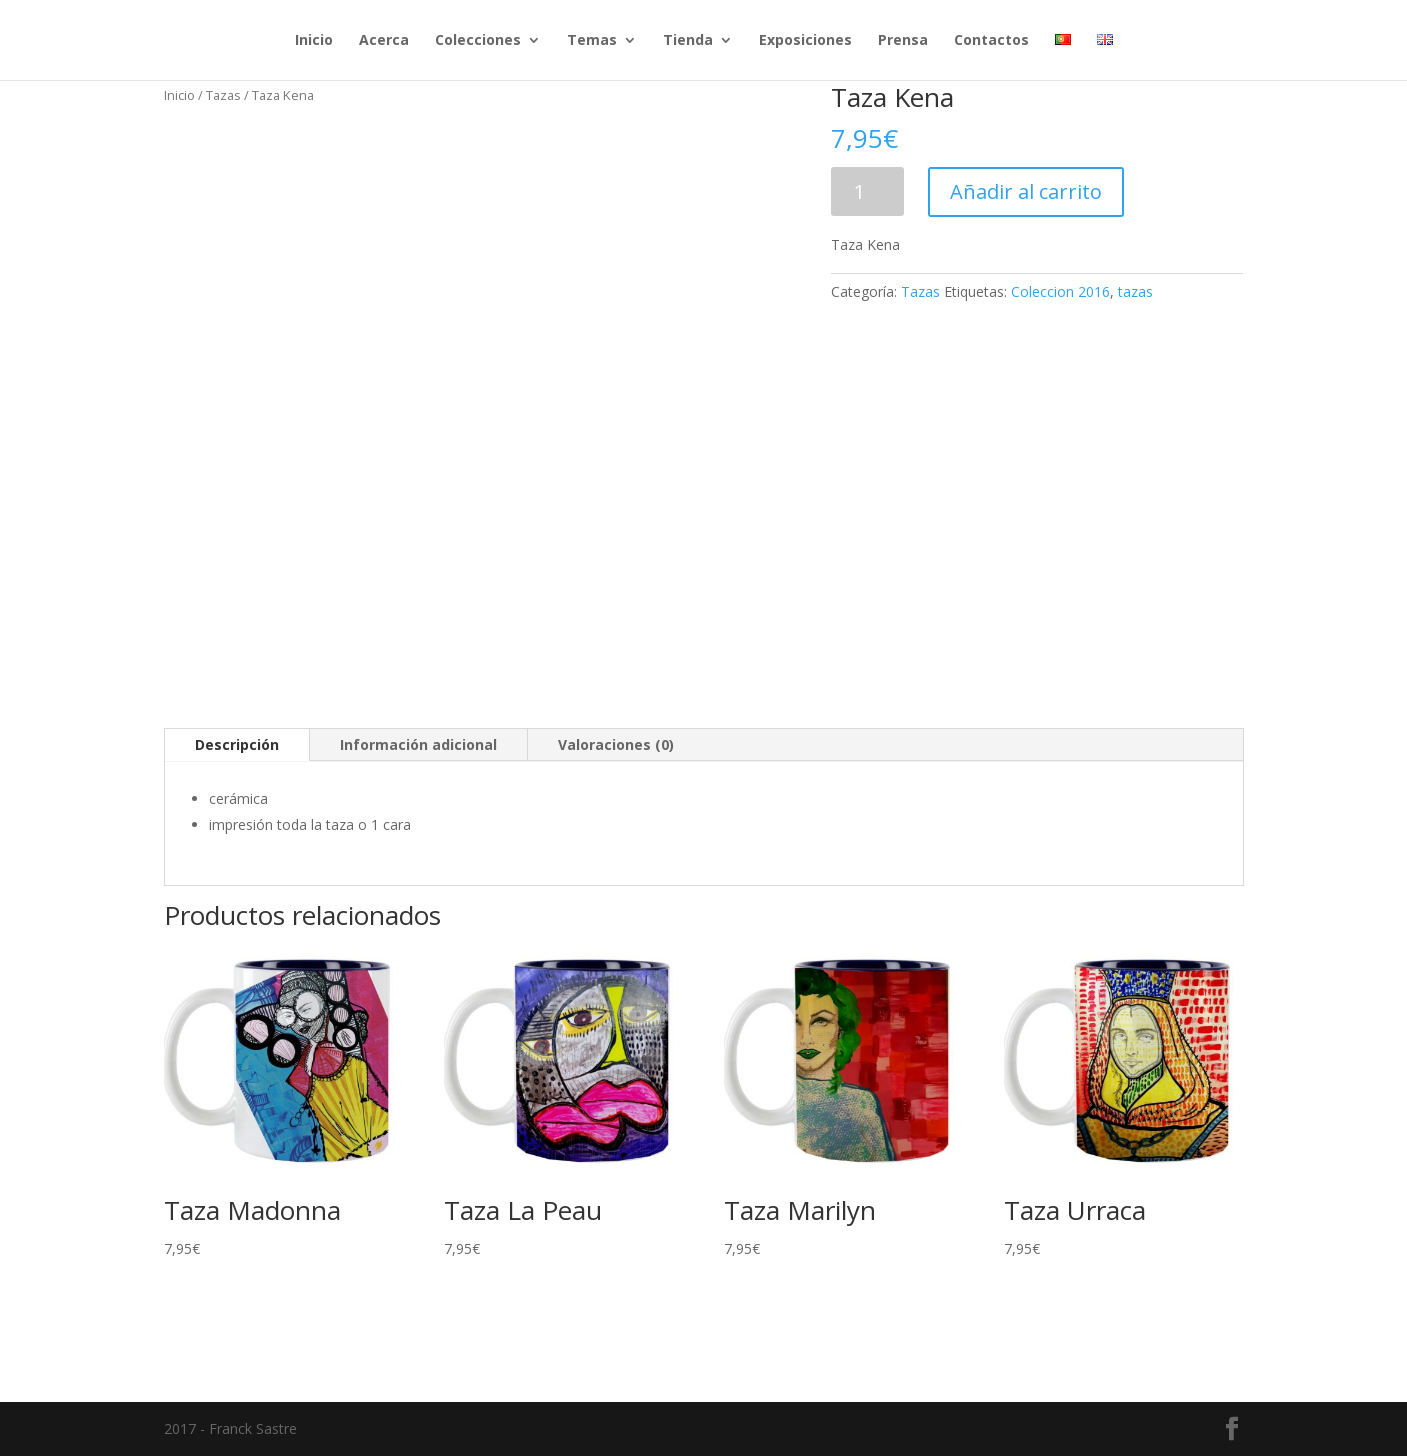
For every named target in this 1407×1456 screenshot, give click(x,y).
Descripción (237, 744)
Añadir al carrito (1026, 191)
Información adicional (418, 744)
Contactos (991, 41)
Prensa (903, 41)
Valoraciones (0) (616, 744)
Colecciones (478, 41)
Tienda (688, 41)
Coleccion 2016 (1060, 291)
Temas (592, 41)
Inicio (314, 41)
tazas (1135, 291)
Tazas (223, 95)
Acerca (384, 41)
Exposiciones (805, 41)
